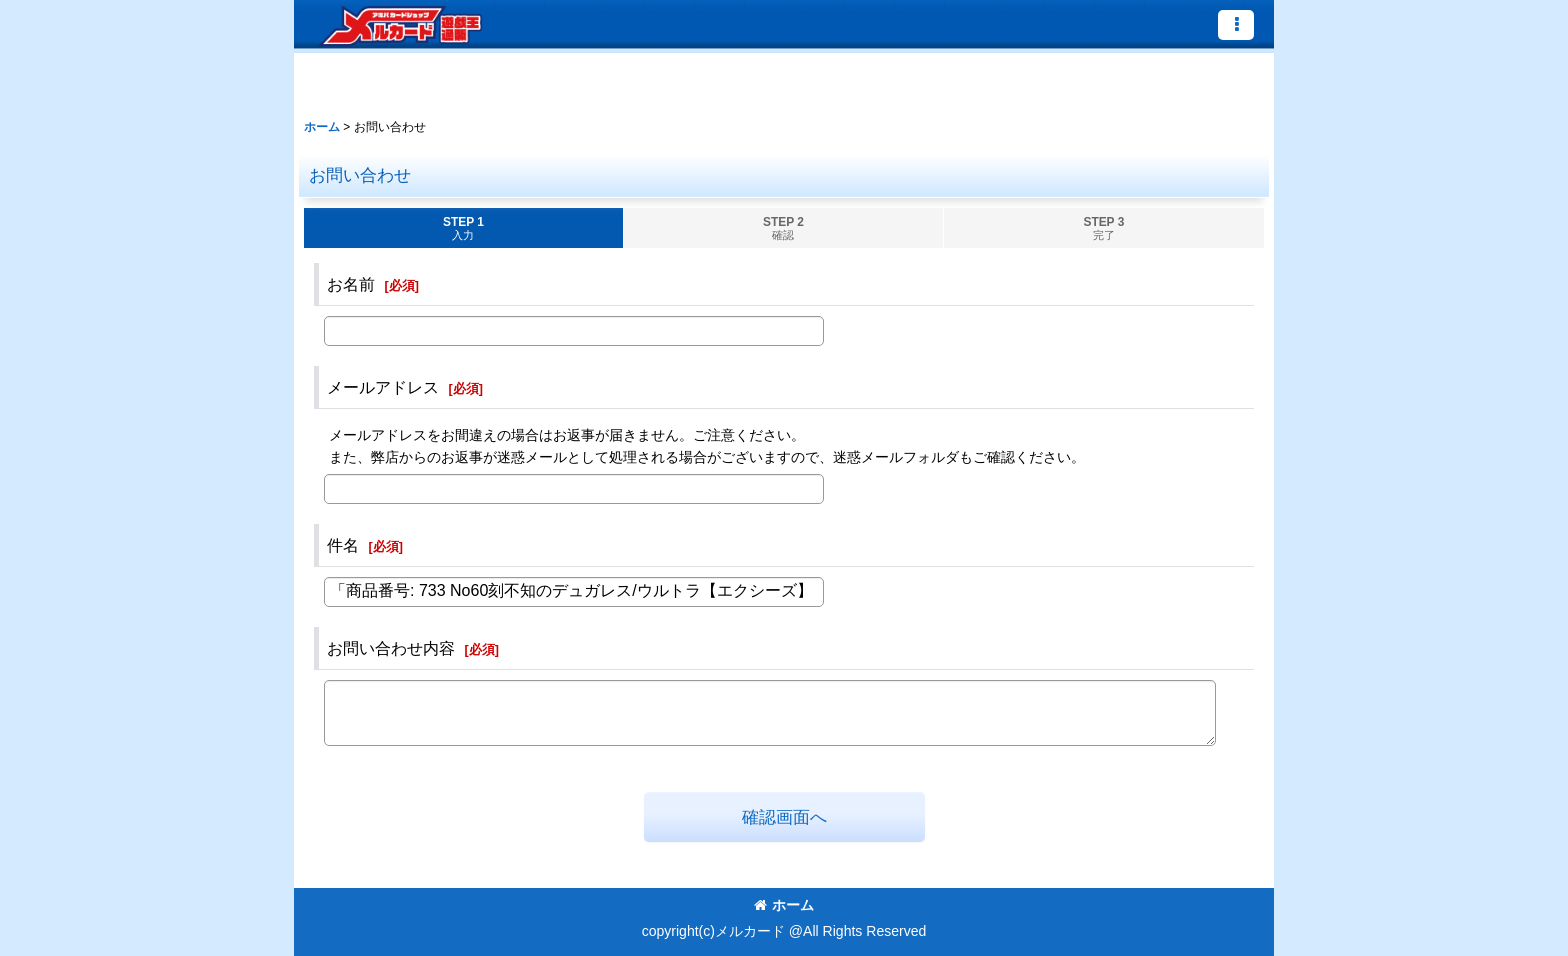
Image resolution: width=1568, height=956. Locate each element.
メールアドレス (383, 387)
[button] (1236, 25)
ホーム (784, 905)
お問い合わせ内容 (391, 648)
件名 (343, 545)
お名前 (351, 284)
